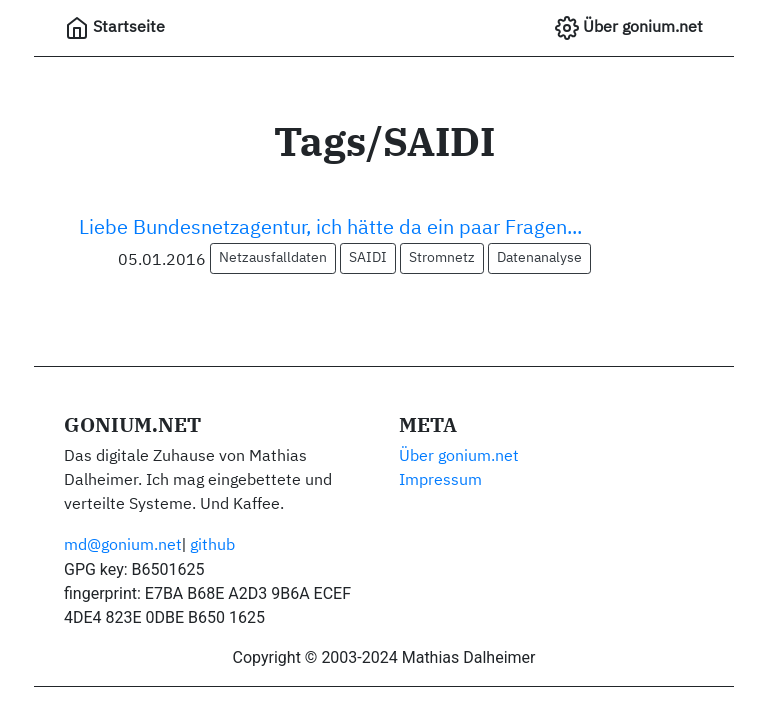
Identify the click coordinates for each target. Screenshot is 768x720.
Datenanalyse (539, 258)
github (212, 546)
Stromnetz (442, 258)
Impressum (440, 481)
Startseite (115, 28)
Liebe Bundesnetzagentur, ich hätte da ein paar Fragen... (330, 228)
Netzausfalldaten (273, 258)
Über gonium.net (629, 28)
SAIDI (368, 258)
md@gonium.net (123, 546)
